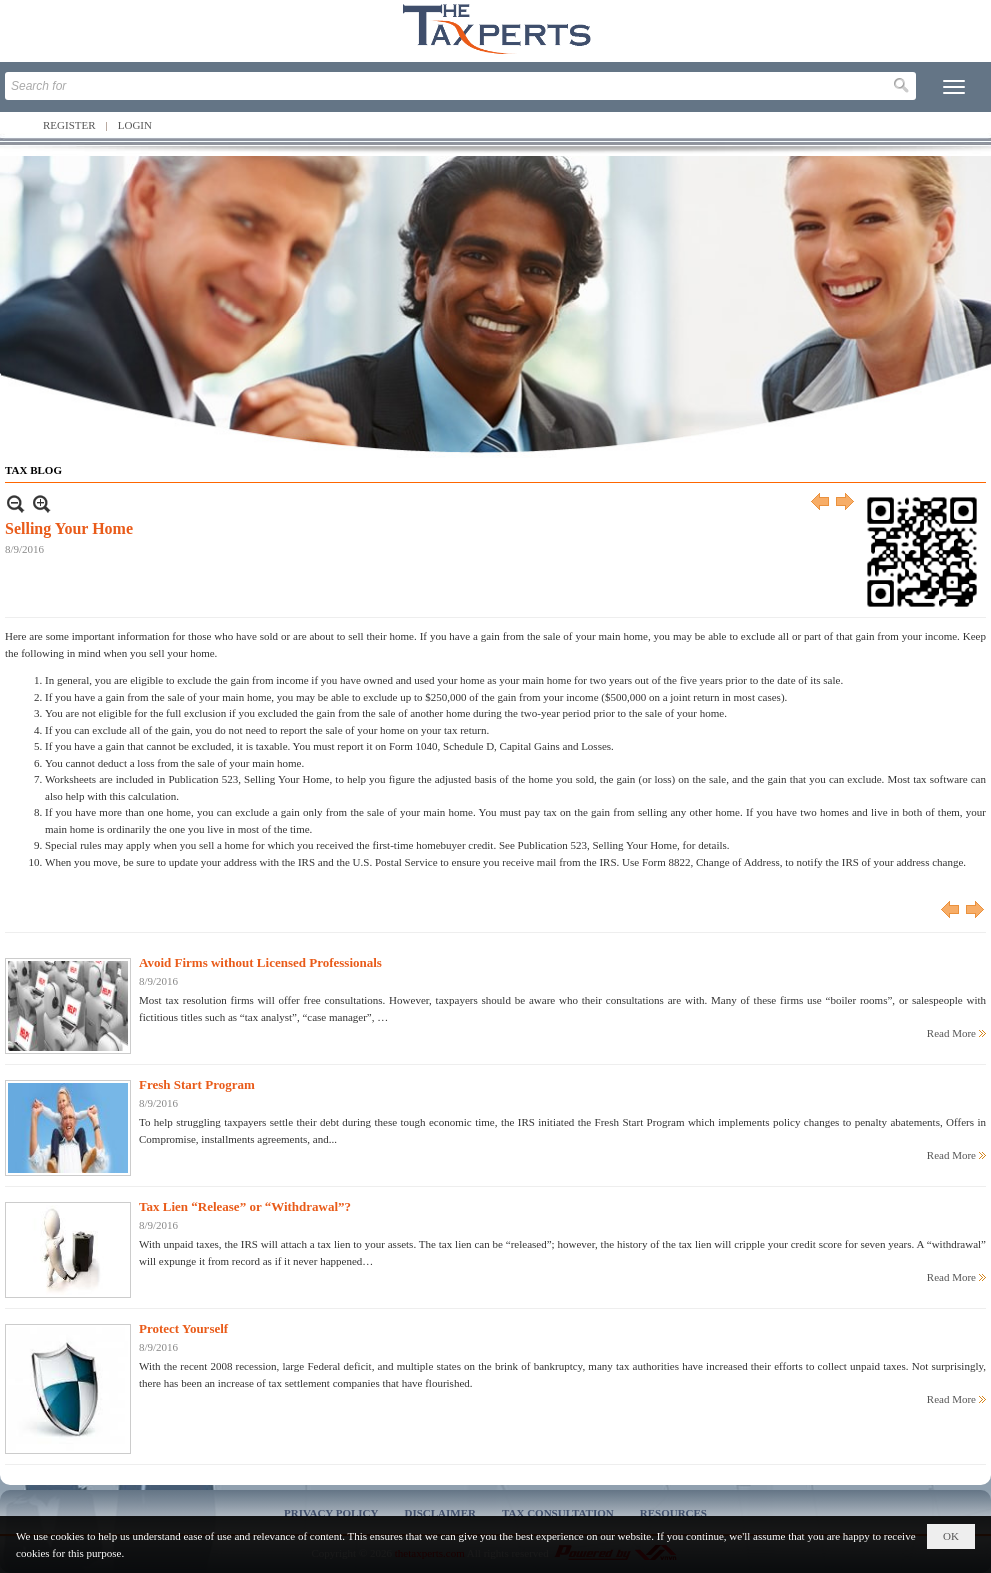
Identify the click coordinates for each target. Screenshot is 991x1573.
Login (135, 125)
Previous (821, 503)
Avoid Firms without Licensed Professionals (260, 962)
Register (69, 125)
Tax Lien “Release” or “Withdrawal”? (245, 1206)
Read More (951, 1033)
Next (846, 503)
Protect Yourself (183, 1328)
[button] (954, 87)
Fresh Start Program (197, 1084)
